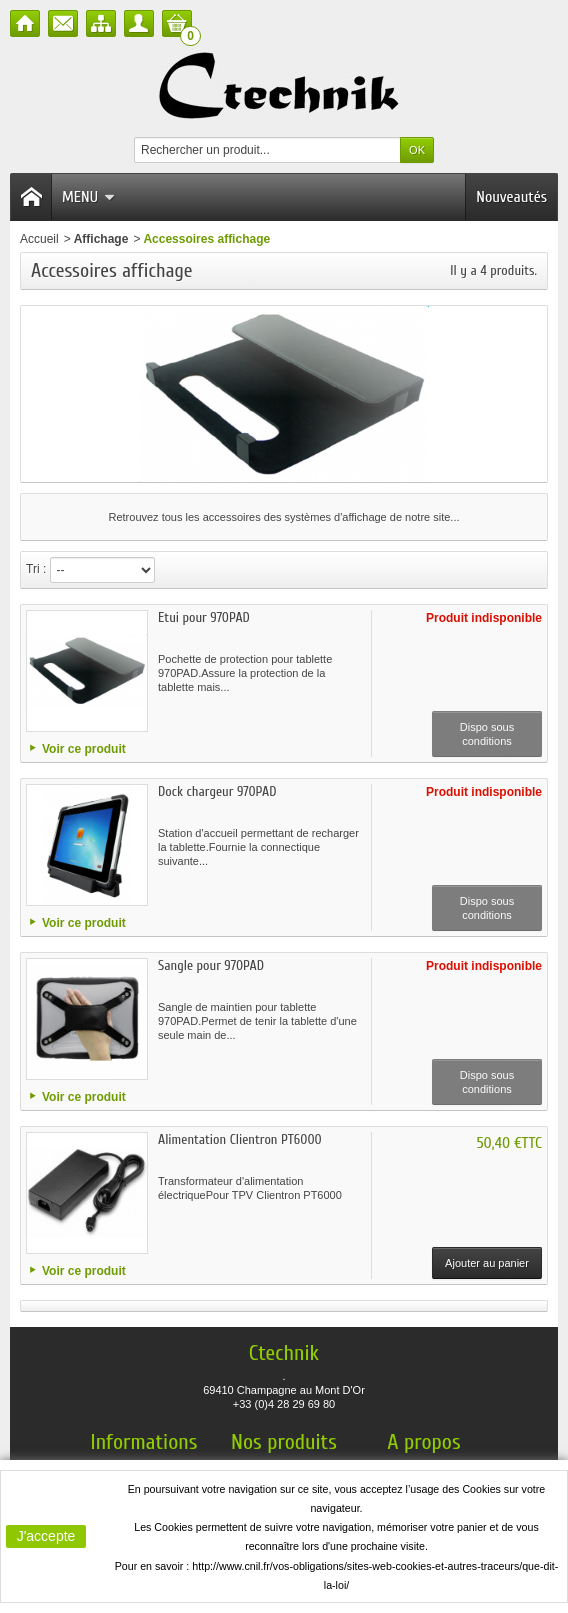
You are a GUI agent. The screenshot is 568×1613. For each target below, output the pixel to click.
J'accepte (46, 1536)
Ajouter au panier (487, 1263)
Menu (88, 197)
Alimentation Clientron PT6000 (240, 1139)
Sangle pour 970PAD (211, 965)
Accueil (39, 239)
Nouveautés (511, 197)
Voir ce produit (84, 749)
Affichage (101, 239)
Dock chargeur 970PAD (217, 791)
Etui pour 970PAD (204, 617)
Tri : (36, 569)
